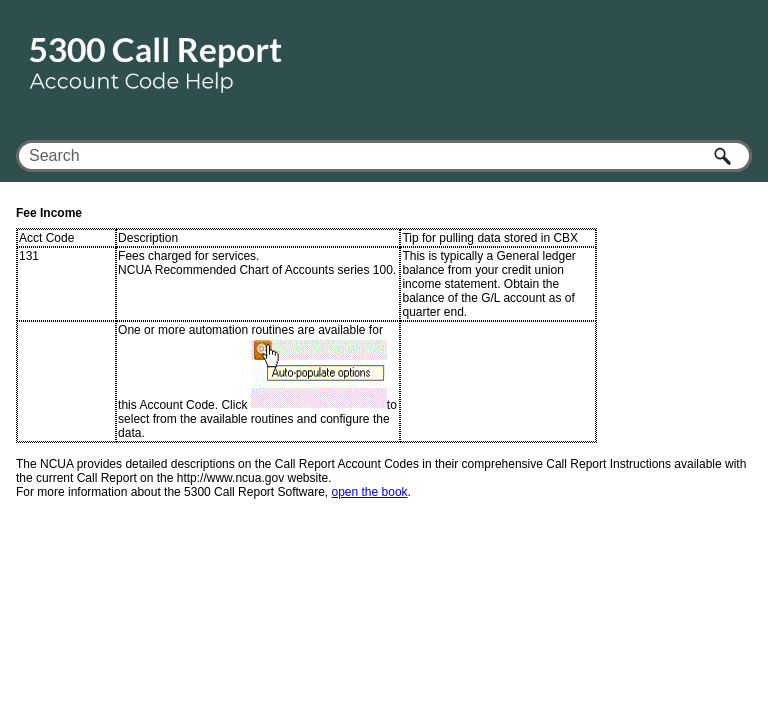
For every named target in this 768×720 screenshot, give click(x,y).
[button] (724, 156)
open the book (370, 492)
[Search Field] (384, 156)
